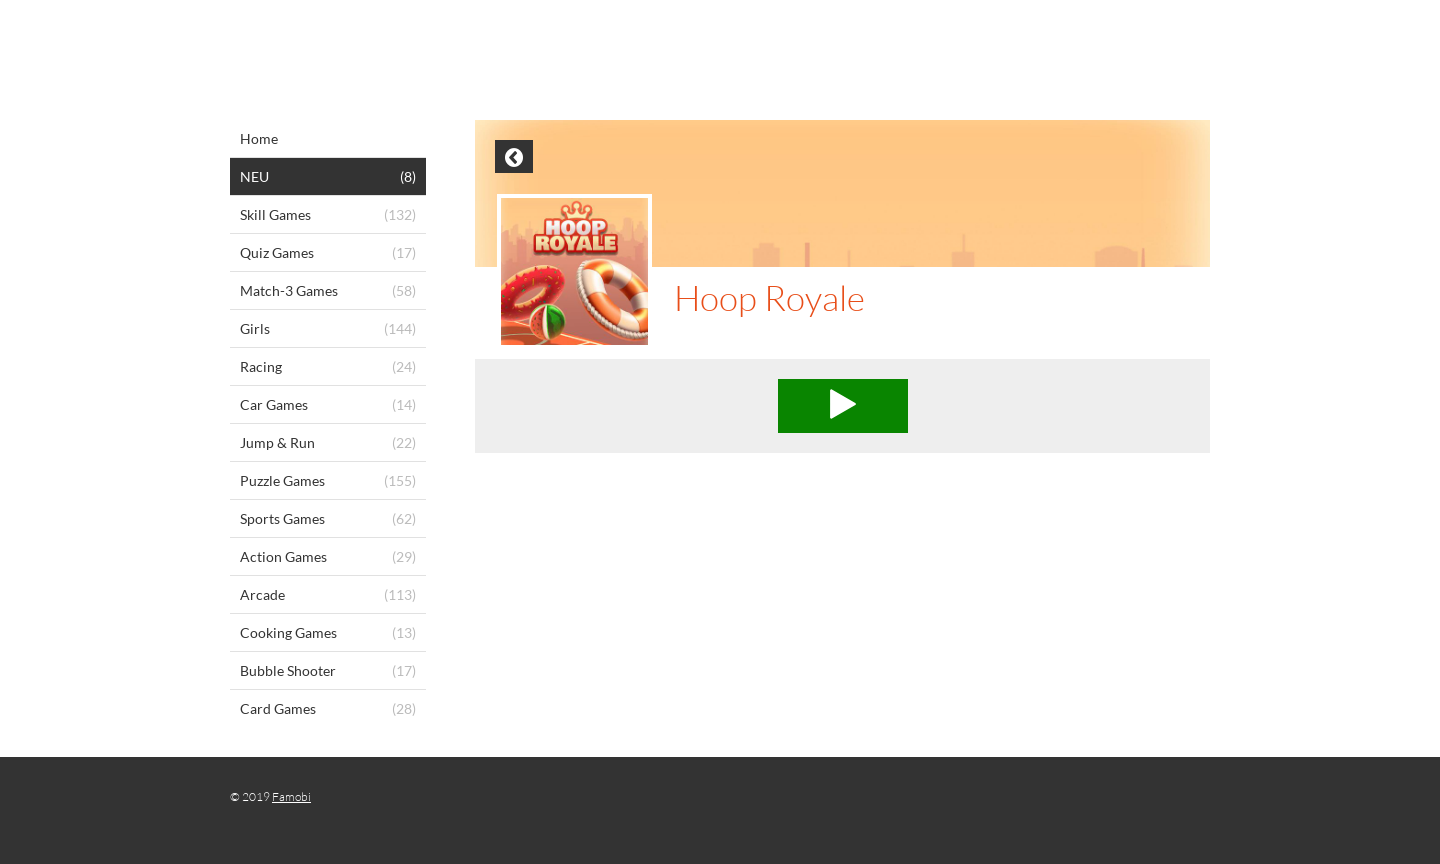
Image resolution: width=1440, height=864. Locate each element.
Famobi (291, 796)
